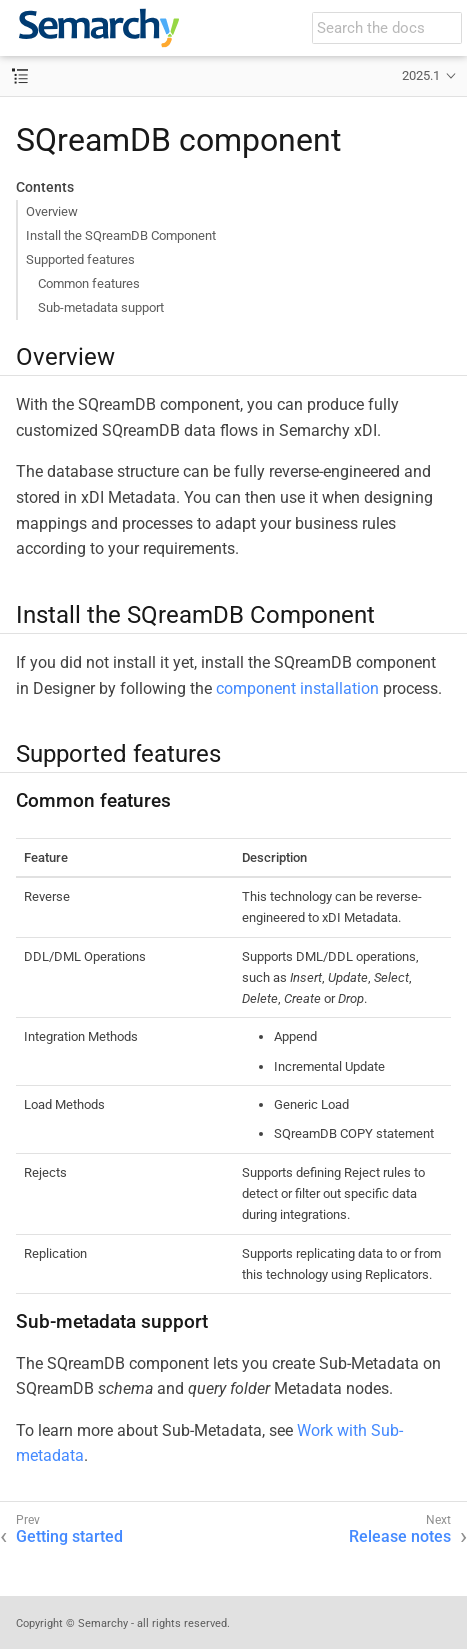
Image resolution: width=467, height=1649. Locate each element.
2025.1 (421, 75)
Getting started (69, 1536)
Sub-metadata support (101, 307)
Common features (89, 283)
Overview (52, 211)
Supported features (80, 259)
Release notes (400, 1536)
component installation (297, 688)
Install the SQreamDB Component (121, 235)
